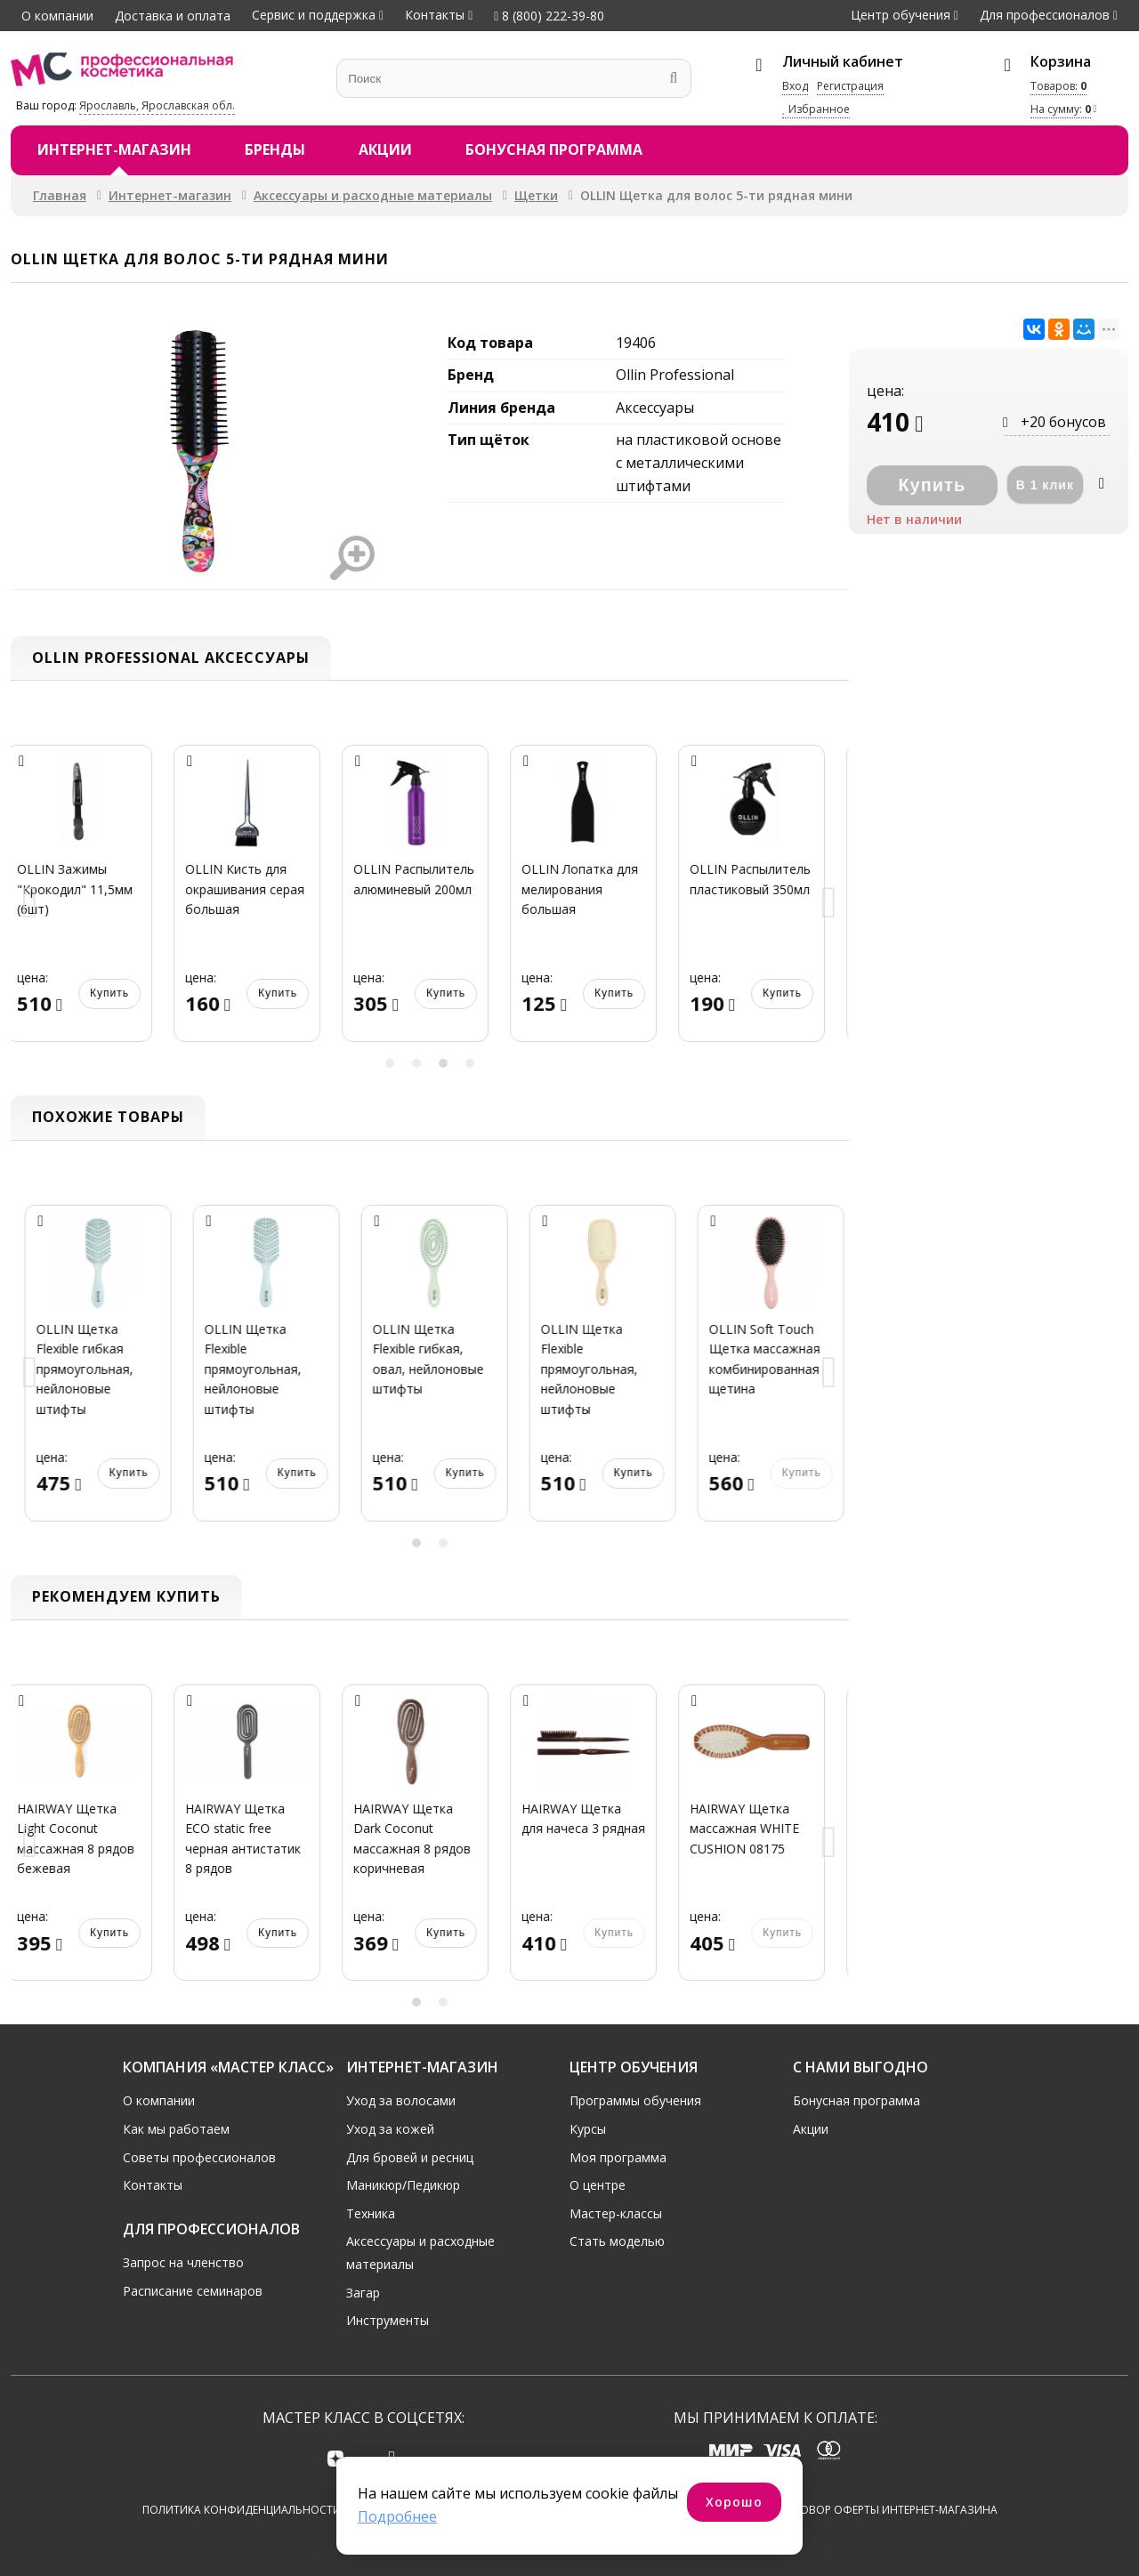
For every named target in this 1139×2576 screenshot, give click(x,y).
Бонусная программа (553, 149)
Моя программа (618, 2156)
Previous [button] (30, 904)
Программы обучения (635, 2100)
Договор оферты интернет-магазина (888, 2510)
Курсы (588, 2128)
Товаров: (1058, 85)
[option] (95, 904)
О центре (598, 2184)
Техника (370, 2212)
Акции (385, 149)
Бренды (275, 149)
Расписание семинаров (193, 2290)
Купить (125, 993)
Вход (795, 85)
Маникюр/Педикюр (403, 2184)
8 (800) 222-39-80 (549, 15)
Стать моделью (617, 2241)
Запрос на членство (183, 2262)
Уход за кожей (390, 2128)
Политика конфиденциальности (241, 2510)
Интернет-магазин (114, 149)
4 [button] (470, 1063)
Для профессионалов (1045, 14)
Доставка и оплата (172, 15)
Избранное (816, 109)
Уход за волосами (401, 2100)
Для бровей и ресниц (409, 2156)
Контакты (434, 14)
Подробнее (397, 2516)
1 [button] (390, 1063)
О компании (57, 15)
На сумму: (1060, 109)
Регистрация (850, 85)
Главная (59, 195)
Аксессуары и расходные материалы (373, 195)
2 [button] (416, 1063)
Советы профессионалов (199, 2156)
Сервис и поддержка (314, 14)
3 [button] (443, 1063)
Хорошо (734, 2501)
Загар (363, 2291)
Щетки (536, 195)
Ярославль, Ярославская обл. (157, 105)
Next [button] (829, 904)
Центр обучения (900, 14)
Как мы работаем (176, 2128)
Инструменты (387, 2320)
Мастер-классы (616, 2212)
